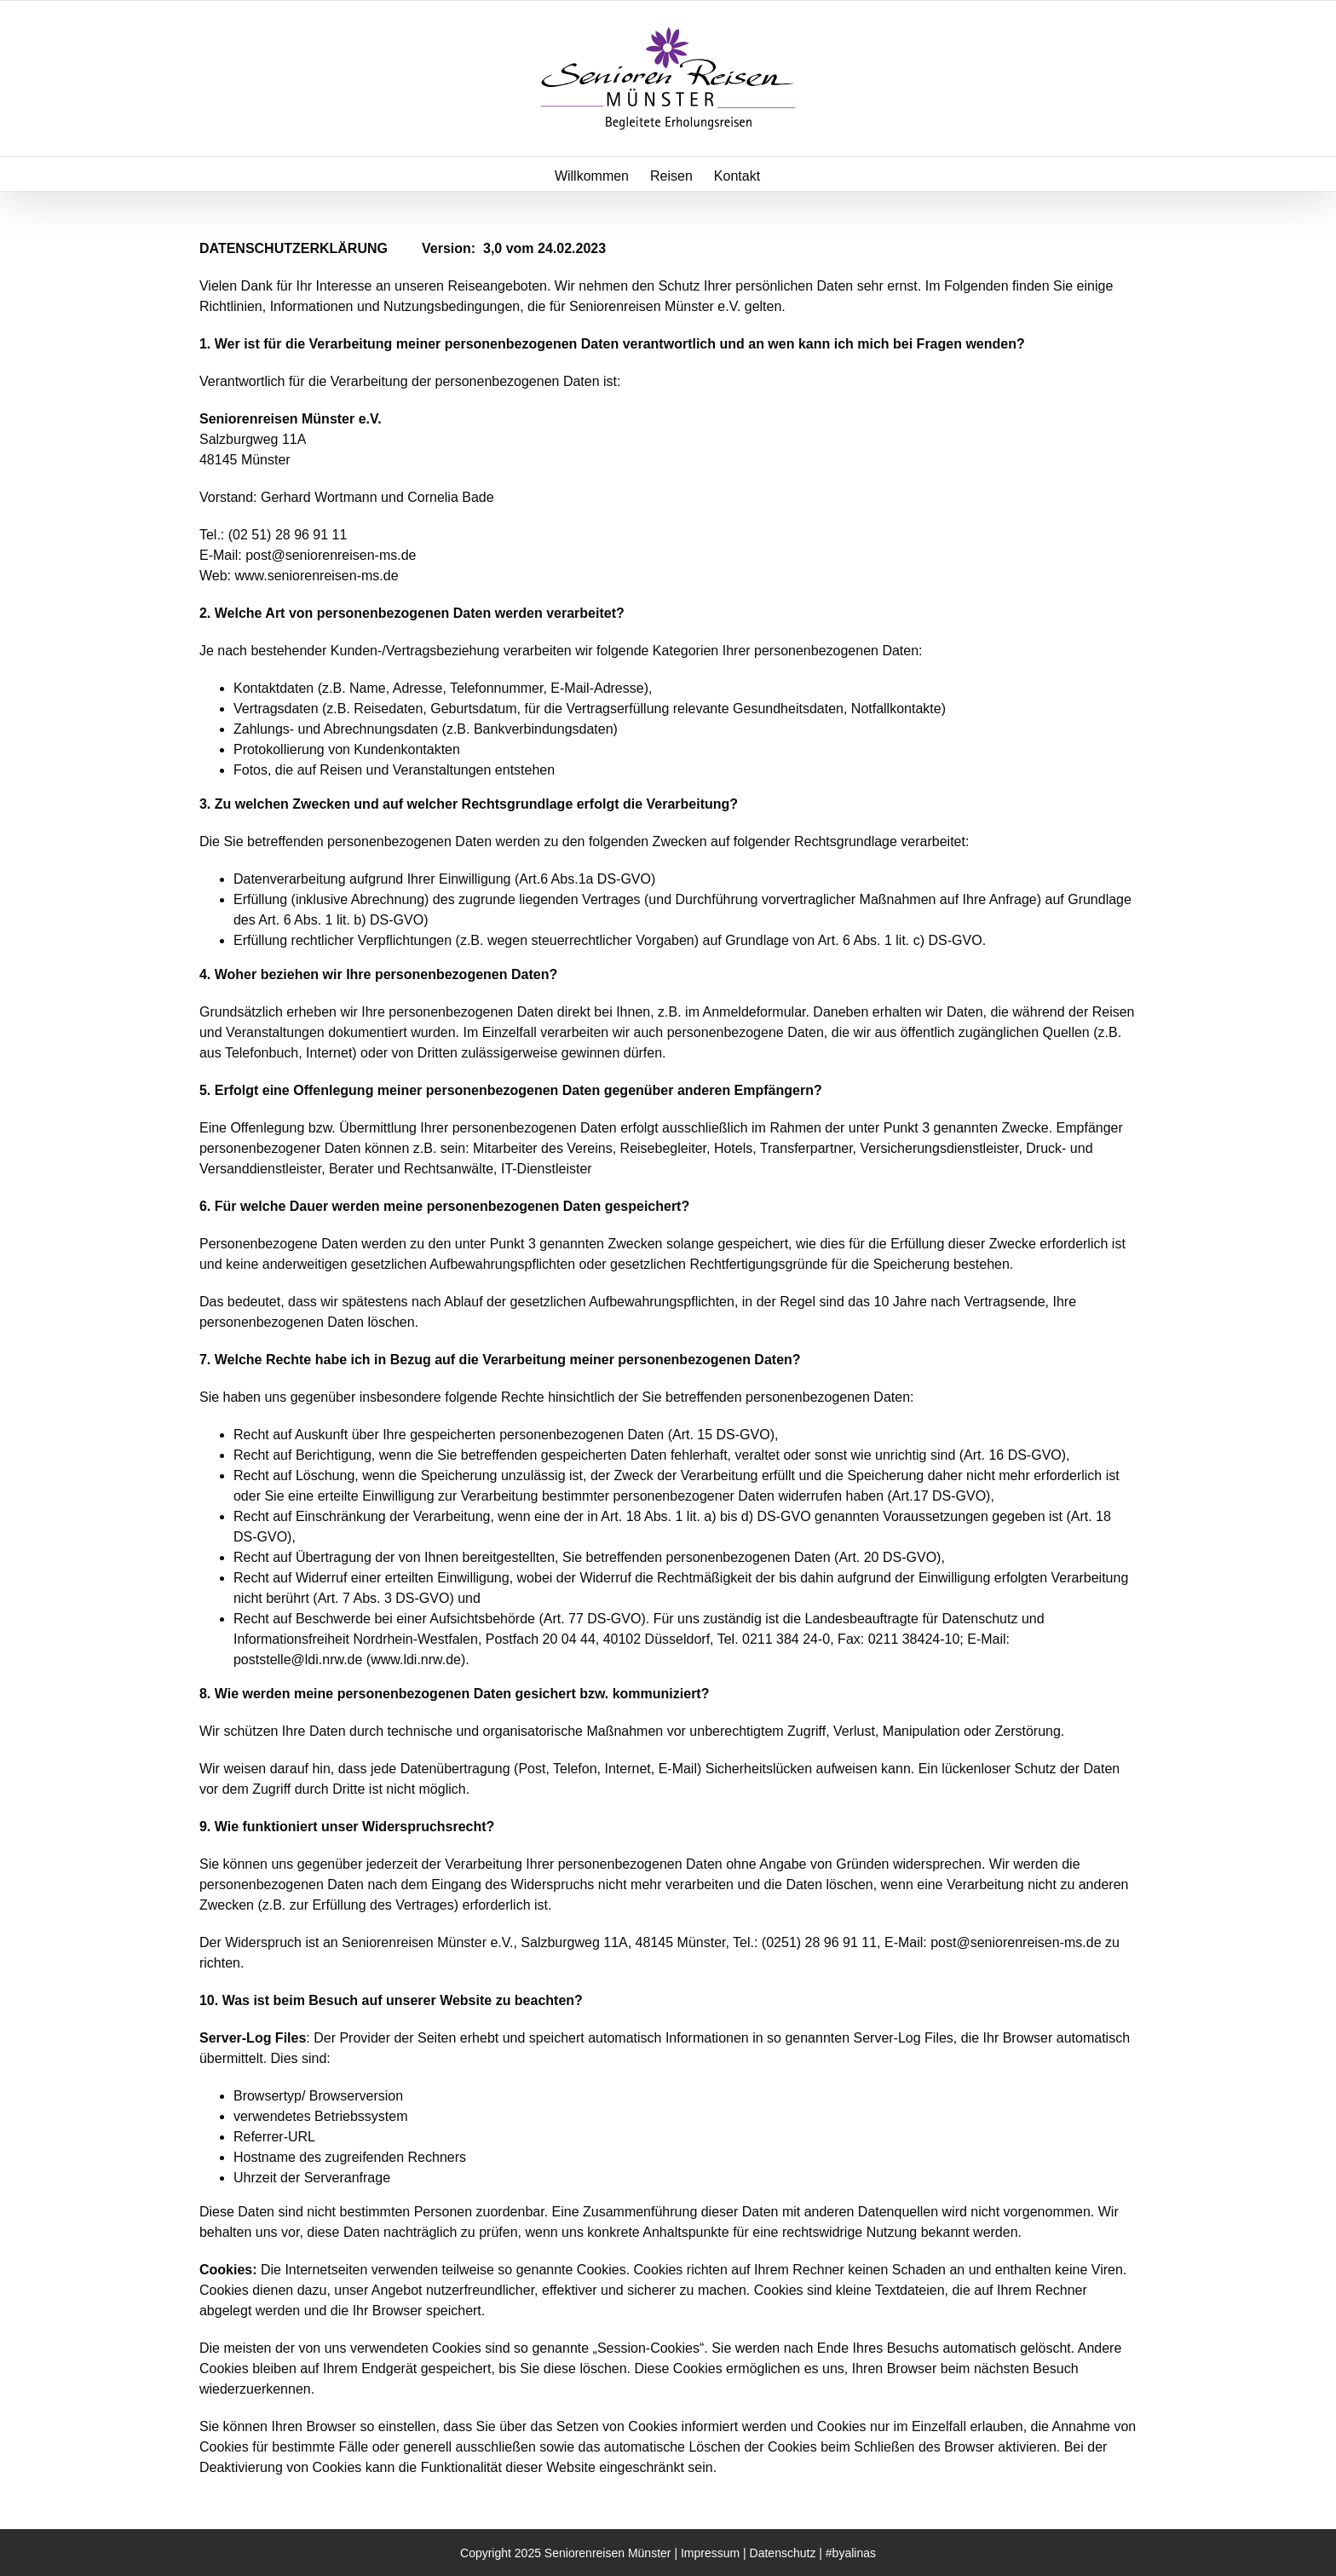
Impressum (710, 2553)
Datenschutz (783, 2553)
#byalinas (851, 2553)
